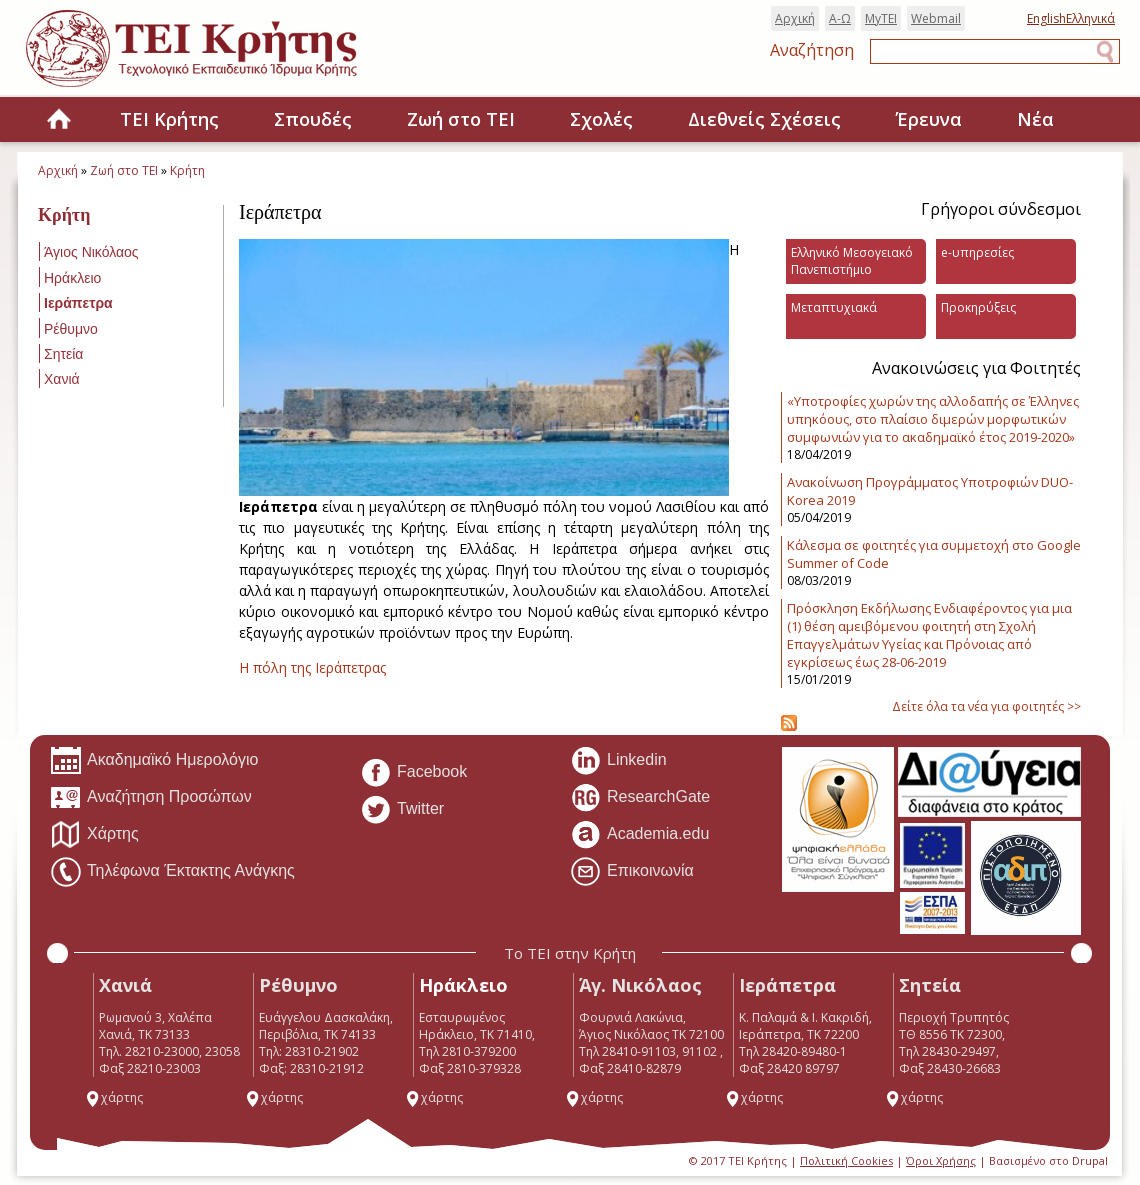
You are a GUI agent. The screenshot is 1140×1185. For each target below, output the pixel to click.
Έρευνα (929, 119)
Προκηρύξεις (978, 307)
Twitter (402, 810)
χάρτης (114, 1097)
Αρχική (795, 18)
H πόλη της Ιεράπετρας (312, 667)
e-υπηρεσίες (977, 252)
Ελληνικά (1090, 18)
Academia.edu (639, 835)
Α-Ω (840, 18)
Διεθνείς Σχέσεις (764, 119)
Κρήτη (187, 170)
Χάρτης (94, 835)
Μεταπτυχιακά (834, 307)
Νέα (1035, 119)
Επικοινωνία (632, 872)
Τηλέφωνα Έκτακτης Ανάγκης (172, 872)
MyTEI (881, 18)
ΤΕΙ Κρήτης (169, 119)
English (1046, 18)
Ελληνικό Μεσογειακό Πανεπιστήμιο (852, 261)
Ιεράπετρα (78, 303)
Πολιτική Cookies (846, 1160)
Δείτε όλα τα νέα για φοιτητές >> (986, 706)
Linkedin (618, 761)
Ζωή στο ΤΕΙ (461, 119)
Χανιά (62, 379)
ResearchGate (640, 798)
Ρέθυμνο (71, 329)
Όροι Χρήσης (941, 1160)
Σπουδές (313, 119)
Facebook (413, 773)
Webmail (936, 18)
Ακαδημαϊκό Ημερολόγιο (154, 761)
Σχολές (601, 119)
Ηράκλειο (72, 278)
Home (59, 120)
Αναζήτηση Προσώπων (151, 798)
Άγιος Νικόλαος (91, 252)
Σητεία (63, 354)
